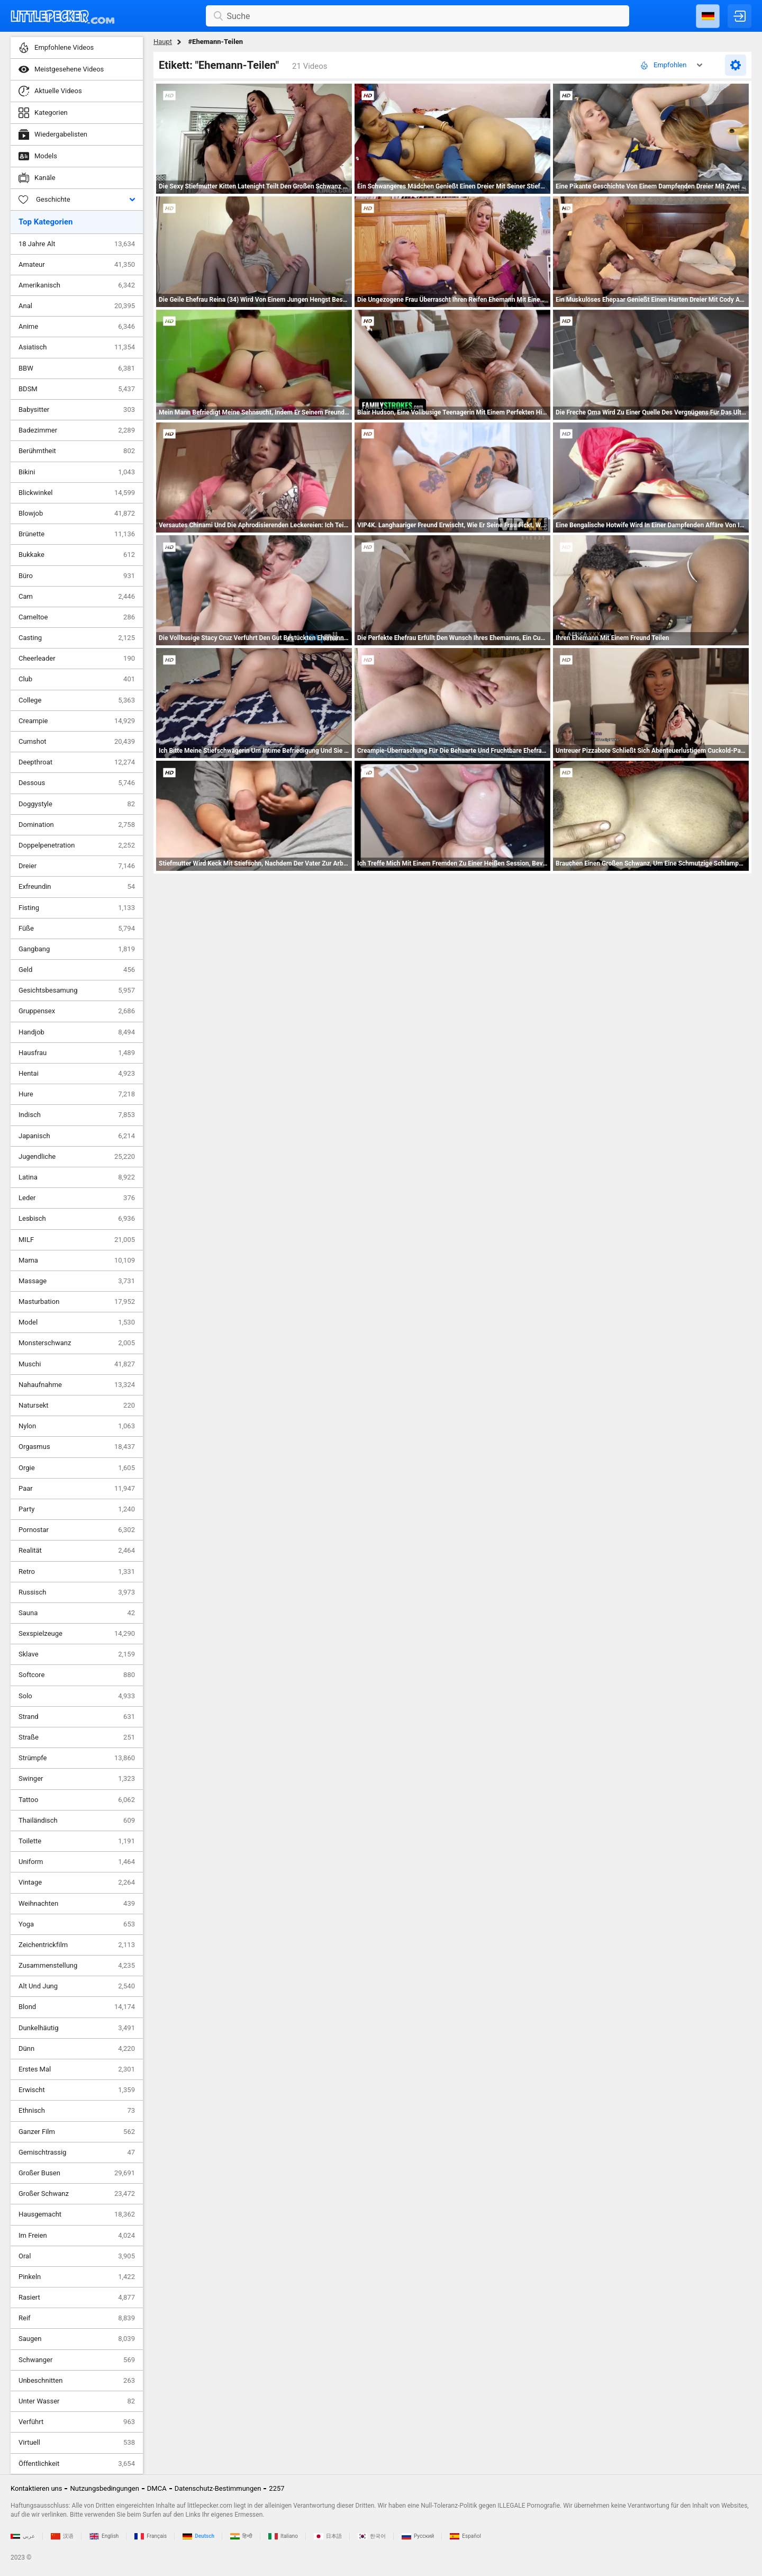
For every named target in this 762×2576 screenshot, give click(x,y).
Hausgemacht (77, 2214)
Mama (77, 1260)
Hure (77, 1094)
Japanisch (77, 1136)
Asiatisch (77, 347)
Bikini (77, 472)
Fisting (77, 908)
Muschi (77, 1364)
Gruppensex (77, 1011)
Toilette (77, 1841)
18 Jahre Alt (77, 244)
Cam (77, 596)
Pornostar (77, 1530)
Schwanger (77, 2360)
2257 (276, 2488)
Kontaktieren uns (36, 2488)
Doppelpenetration (77, 845)
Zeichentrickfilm (77, 1945)
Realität (77, 1550)
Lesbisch (77, 1218)
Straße (77, 1737)
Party (77, 1509)
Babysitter (77, 410)
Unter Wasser (77, 2401)
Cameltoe (77, 617)
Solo (77, 1696)
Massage (77, 1281)
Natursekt (77, 1405)
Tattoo (77, 1800)
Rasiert (77, 2297)
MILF (77, 1240)
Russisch (77, 1592)
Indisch (77, 1115)
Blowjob (77, 513)
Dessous (77, 783)
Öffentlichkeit (77, 2464)
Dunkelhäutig (77, 2028)
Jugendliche (77, 1156)
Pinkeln (77, 2277)
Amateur (77, 264)
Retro (77, 1572)
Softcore (77, 1675)
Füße (77, 928)
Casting (77, 638)
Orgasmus (77, 1447)
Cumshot (77, 741)
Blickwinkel (77, 493)
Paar (77, 1488)
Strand (77, 1717)
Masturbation (77, 1302)
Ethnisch (77, 2110)
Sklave (77, 1654)
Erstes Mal (77, 2069)
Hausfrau (77, 1053)
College (77, 700)
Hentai (77, 1073)
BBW (77, 368)
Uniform (77, 1862)
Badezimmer (77, 430)
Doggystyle (77, 804)
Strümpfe (77, 1758)
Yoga (77, 1924)
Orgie (77, 1468)
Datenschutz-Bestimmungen (218, 2488)
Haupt (162, 42)
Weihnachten (77, 1903)
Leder (77, 1198)
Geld (77, 970)
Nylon (77, 1426)
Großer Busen (77, 2173)
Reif (77, 2318)
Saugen (77, 2339)
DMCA (157, 2488)
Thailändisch (77, 1820)
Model (77, 1322)
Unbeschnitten (77, 2380)
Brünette (77, 534)
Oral (77, 2256)
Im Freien (77, 2235)
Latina (77, 1177)
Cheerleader (77, 658)
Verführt (77, 2422)
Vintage (77, 1882)
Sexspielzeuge (77, 1633)
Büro (77, 576)
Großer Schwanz (77, 2194)
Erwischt (77, 2090)
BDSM (77, 389)
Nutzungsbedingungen (104, 2488)
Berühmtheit (77, 451)
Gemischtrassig (77, 2152)
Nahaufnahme (77, 1385)
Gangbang (77, 949)
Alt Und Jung (77, 1986)
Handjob (77, 1032)
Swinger (77, 1779)
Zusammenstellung (77, 1965)
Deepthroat (77, 762)
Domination (77, 825)
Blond (77, 2007)
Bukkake (77, 555)
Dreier (77, 866)
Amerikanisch (77, 285)
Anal (77, 306)
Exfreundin (77, 886)
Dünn (77, 2048)
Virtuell (77, 2442)
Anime (77, 326)
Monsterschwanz (77, 1343)
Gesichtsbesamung (77, 990)
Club (77, 679)
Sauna (77, 1613)
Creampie (77, 721)
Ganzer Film (77, 2132)
